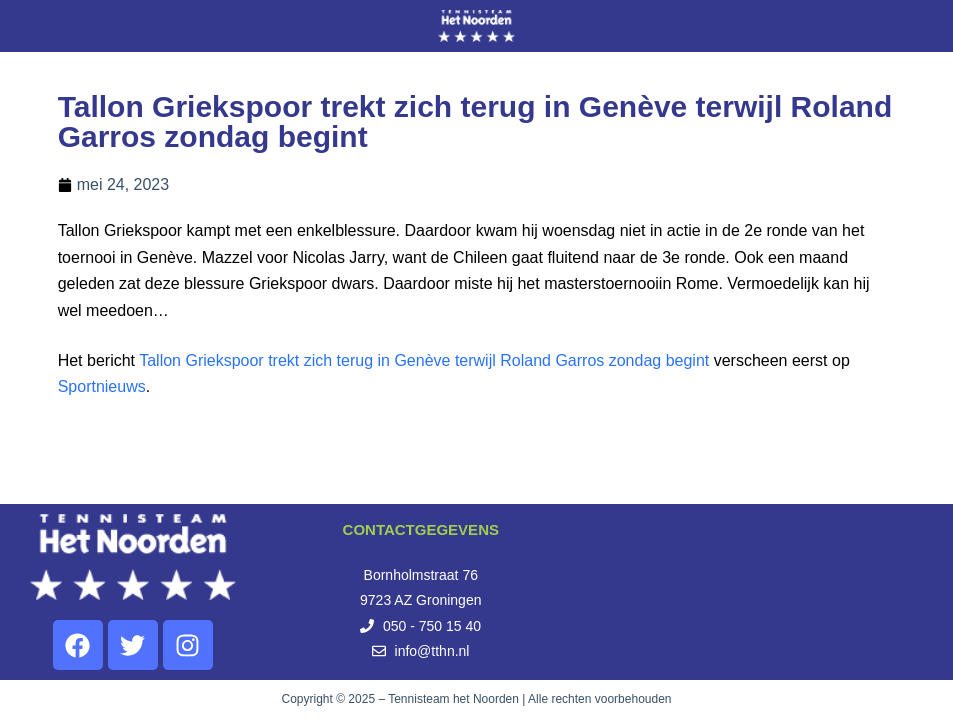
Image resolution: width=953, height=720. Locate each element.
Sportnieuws (102, 386)
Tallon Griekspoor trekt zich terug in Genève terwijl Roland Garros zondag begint (424, 360)
